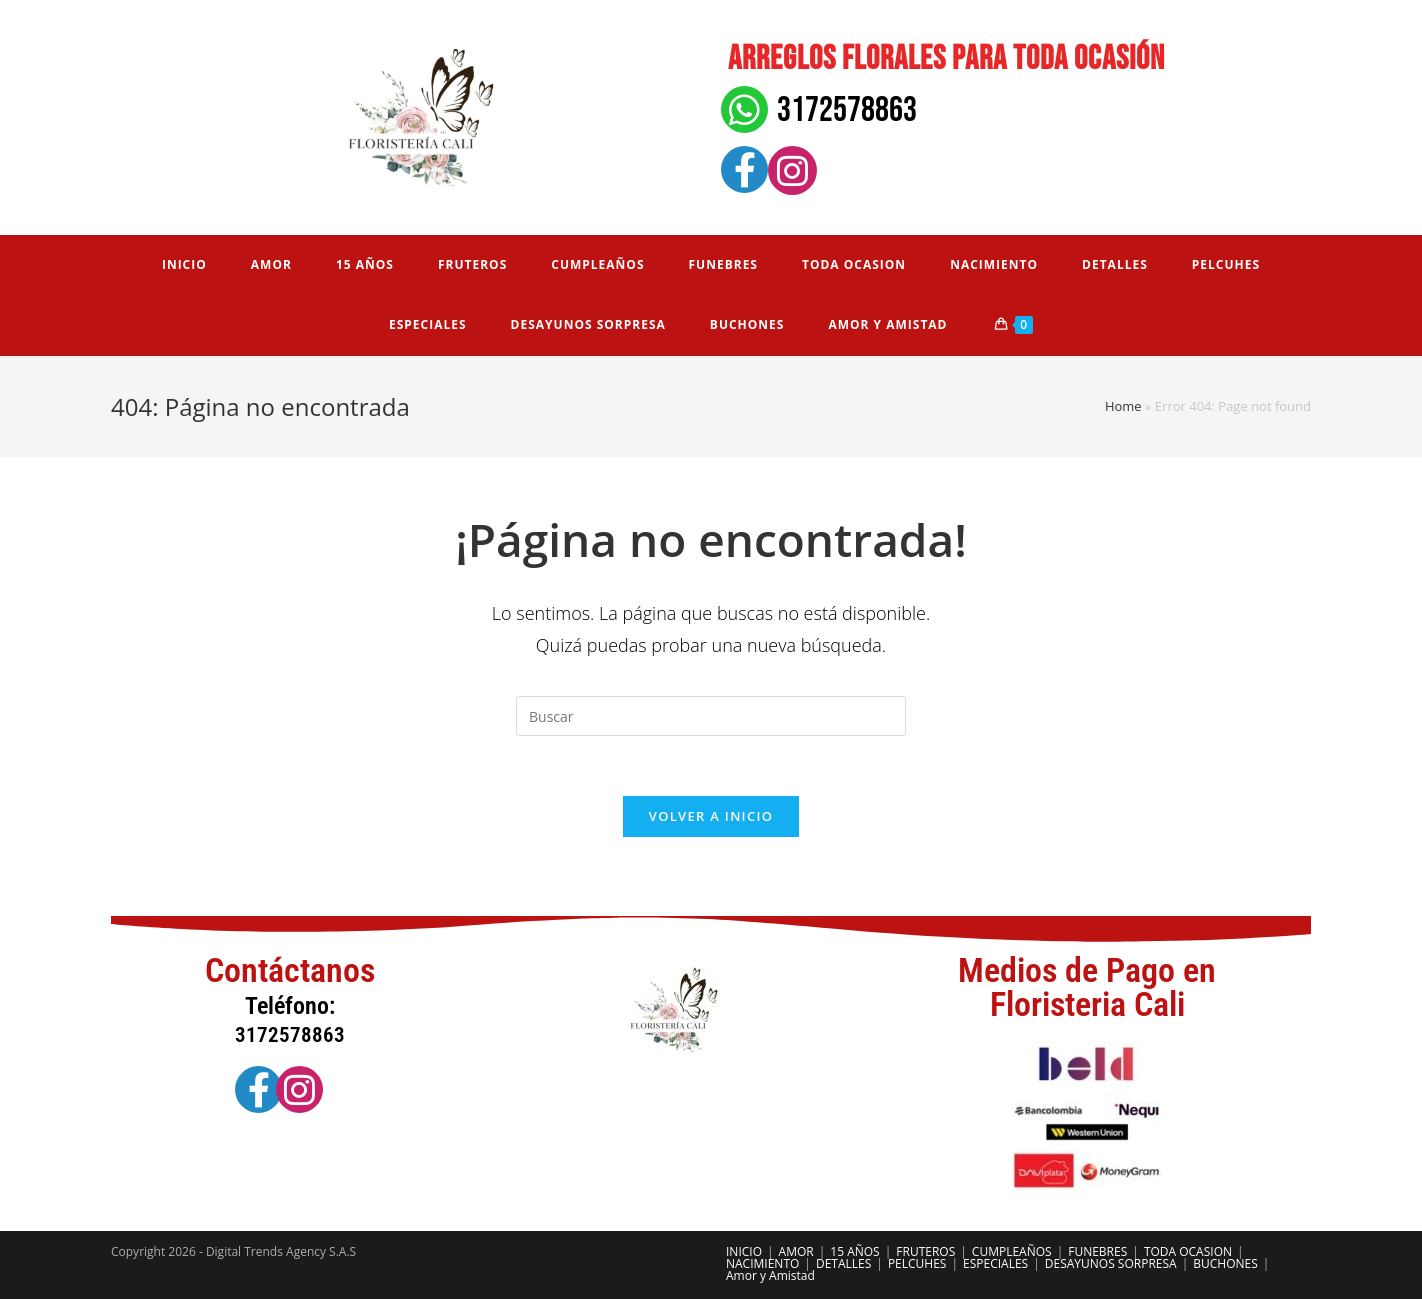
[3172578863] (744, 109)
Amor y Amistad (770, 1275)
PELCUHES (917, 1263)
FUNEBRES (1097, 1251)
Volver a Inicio (711, 816)
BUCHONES (1225, 1263)
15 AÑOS (854, 1251)
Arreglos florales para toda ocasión (946, 59)
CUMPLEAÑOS (1012, 1251)
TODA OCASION (1188, 1251)
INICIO (744, 1251)
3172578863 (847, 110)
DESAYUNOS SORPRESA (1111, 1263)
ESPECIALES (995, 1263)
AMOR (796, 1251)
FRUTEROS (925, 1251)
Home (1123, 406)
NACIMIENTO (762, 1263)
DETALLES (843, 1263)
